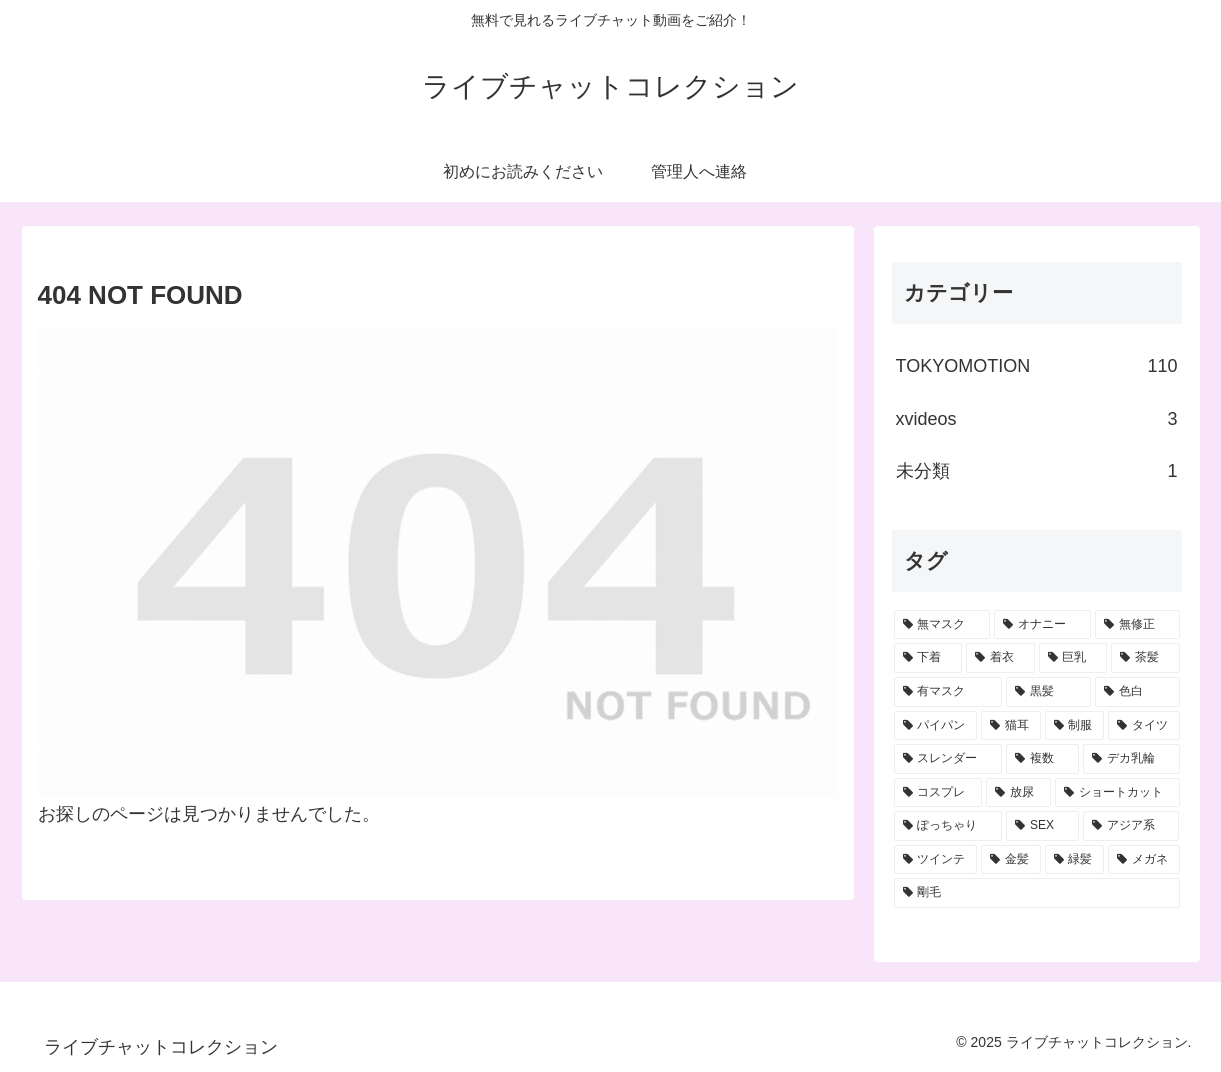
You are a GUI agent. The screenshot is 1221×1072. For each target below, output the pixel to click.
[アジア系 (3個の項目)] (1131, 826)
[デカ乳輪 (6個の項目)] (1131, 759)
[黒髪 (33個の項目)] (1048, 692)
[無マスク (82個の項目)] (942, 625)
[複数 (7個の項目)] (1042, 759)
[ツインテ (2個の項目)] (936, 860)
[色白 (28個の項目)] (1137, 692)
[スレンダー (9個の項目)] (948, 759)
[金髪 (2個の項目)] (1011, 860)
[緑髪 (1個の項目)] (1075, 860)
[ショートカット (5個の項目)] (1117, 793)
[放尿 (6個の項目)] (1018, 793)
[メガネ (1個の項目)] (1144, 860)
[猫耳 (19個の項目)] (1011, 726)
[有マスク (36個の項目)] (948, 692)
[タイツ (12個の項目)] (1144, 726)
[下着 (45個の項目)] (928, 658)
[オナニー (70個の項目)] (1042, 625)
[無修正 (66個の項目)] (1137, 625)
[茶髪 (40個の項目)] (1145, 658)
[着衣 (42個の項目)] (1000, 658)
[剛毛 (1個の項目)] (1037, 893)
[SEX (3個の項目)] (1042, 826)
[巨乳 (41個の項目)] (1073, 658)
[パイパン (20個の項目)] (936, 726)
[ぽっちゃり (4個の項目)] (948, 826)
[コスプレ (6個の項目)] (938, 793)
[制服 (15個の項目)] (1075, 726)
